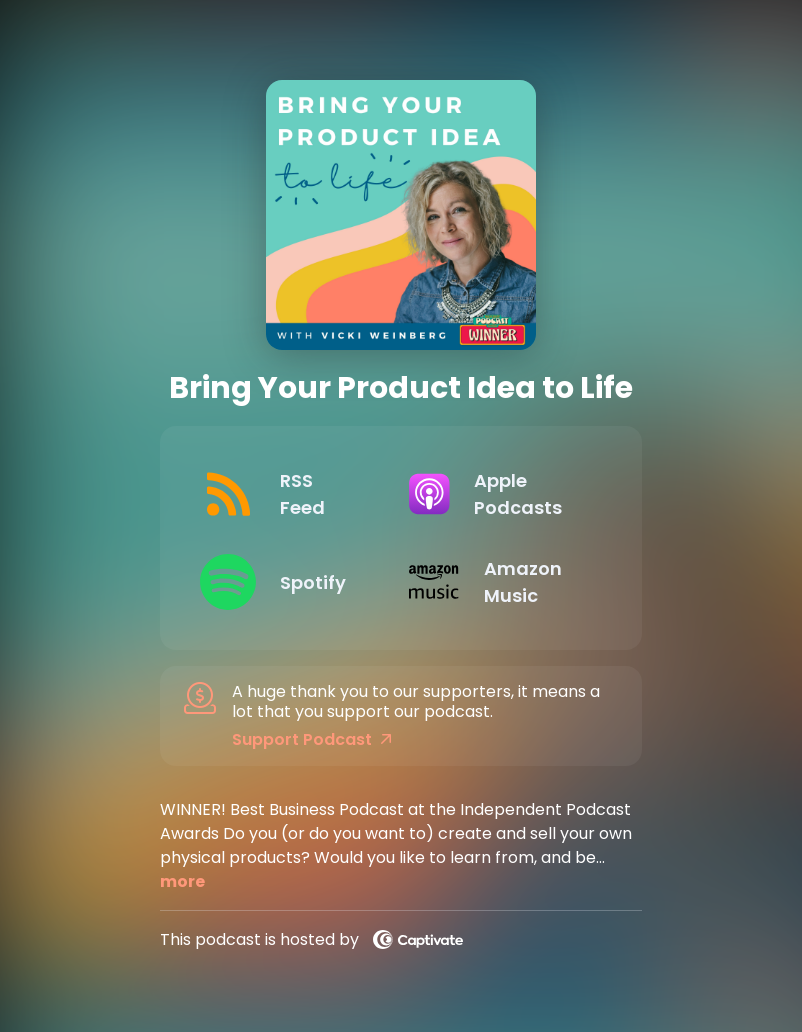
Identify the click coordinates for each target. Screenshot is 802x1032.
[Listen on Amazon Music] (497, 582)
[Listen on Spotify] (288, 582)
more (182, 881)
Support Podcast (312, 740)
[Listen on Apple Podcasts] (497, 494)
